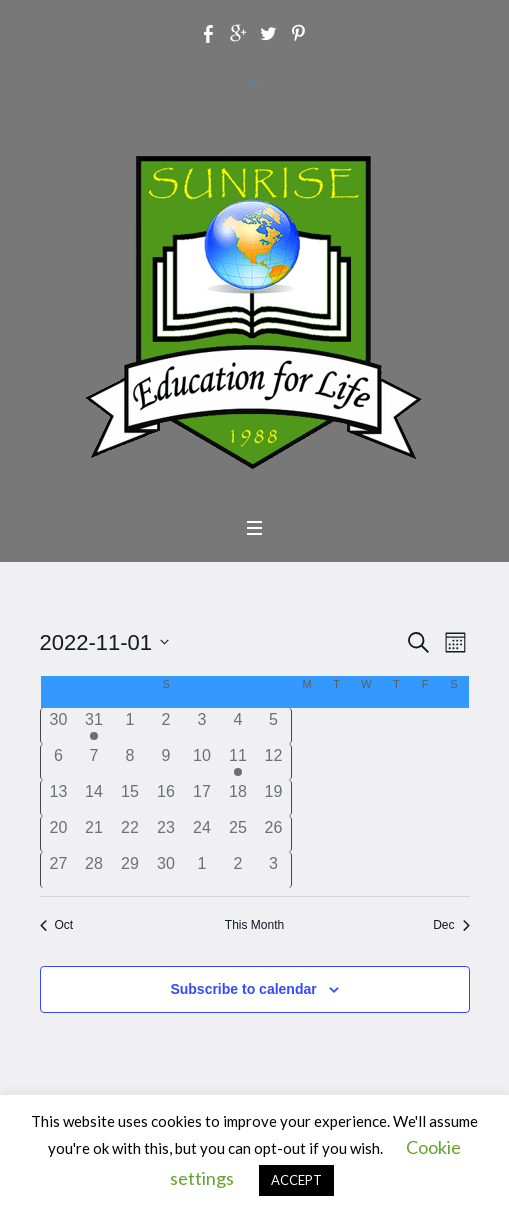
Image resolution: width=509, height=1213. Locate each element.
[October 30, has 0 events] (58, 726)
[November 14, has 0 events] (94, 798)
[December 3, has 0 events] (273, 870)
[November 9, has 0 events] (166, 762)
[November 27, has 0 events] (58, 870)
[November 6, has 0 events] (58, 762)
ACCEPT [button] (296, 1180)
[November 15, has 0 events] (130, 798)
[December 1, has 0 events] (202, 870)
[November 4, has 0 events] (238, 726)
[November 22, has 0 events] (130, 834)
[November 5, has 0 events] (273, 726)
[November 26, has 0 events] (273, 834)
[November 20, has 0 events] (58, 834)
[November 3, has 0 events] (202, 726)
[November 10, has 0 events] (202, 762)
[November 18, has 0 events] (238, 798)
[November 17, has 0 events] (202, 798)
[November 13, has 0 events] (58, 798)
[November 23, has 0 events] (166, 834)
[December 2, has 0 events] (238, 870)
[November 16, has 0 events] (166, 798)
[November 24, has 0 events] (202, 834)
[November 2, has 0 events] (166, 726)
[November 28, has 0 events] (94, 870)
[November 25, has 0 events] (238, 834)
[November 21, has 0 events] (94, 834)
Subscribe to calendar (243, 989)
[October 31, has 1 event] (94, 726)
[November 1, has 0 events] (130, 726)
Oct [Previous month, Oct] (57, 925)
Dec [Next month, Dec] (451, 925)
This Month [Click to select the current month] (254, 925)
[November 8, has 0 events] (130, 762)
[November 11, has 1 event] (238, 762)
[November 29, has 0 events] (130, 870)
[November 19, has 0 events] (273, 798)
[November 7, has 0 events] (94, 762)
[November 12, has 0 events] (273, 762)
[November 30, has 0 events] (166, 870)
